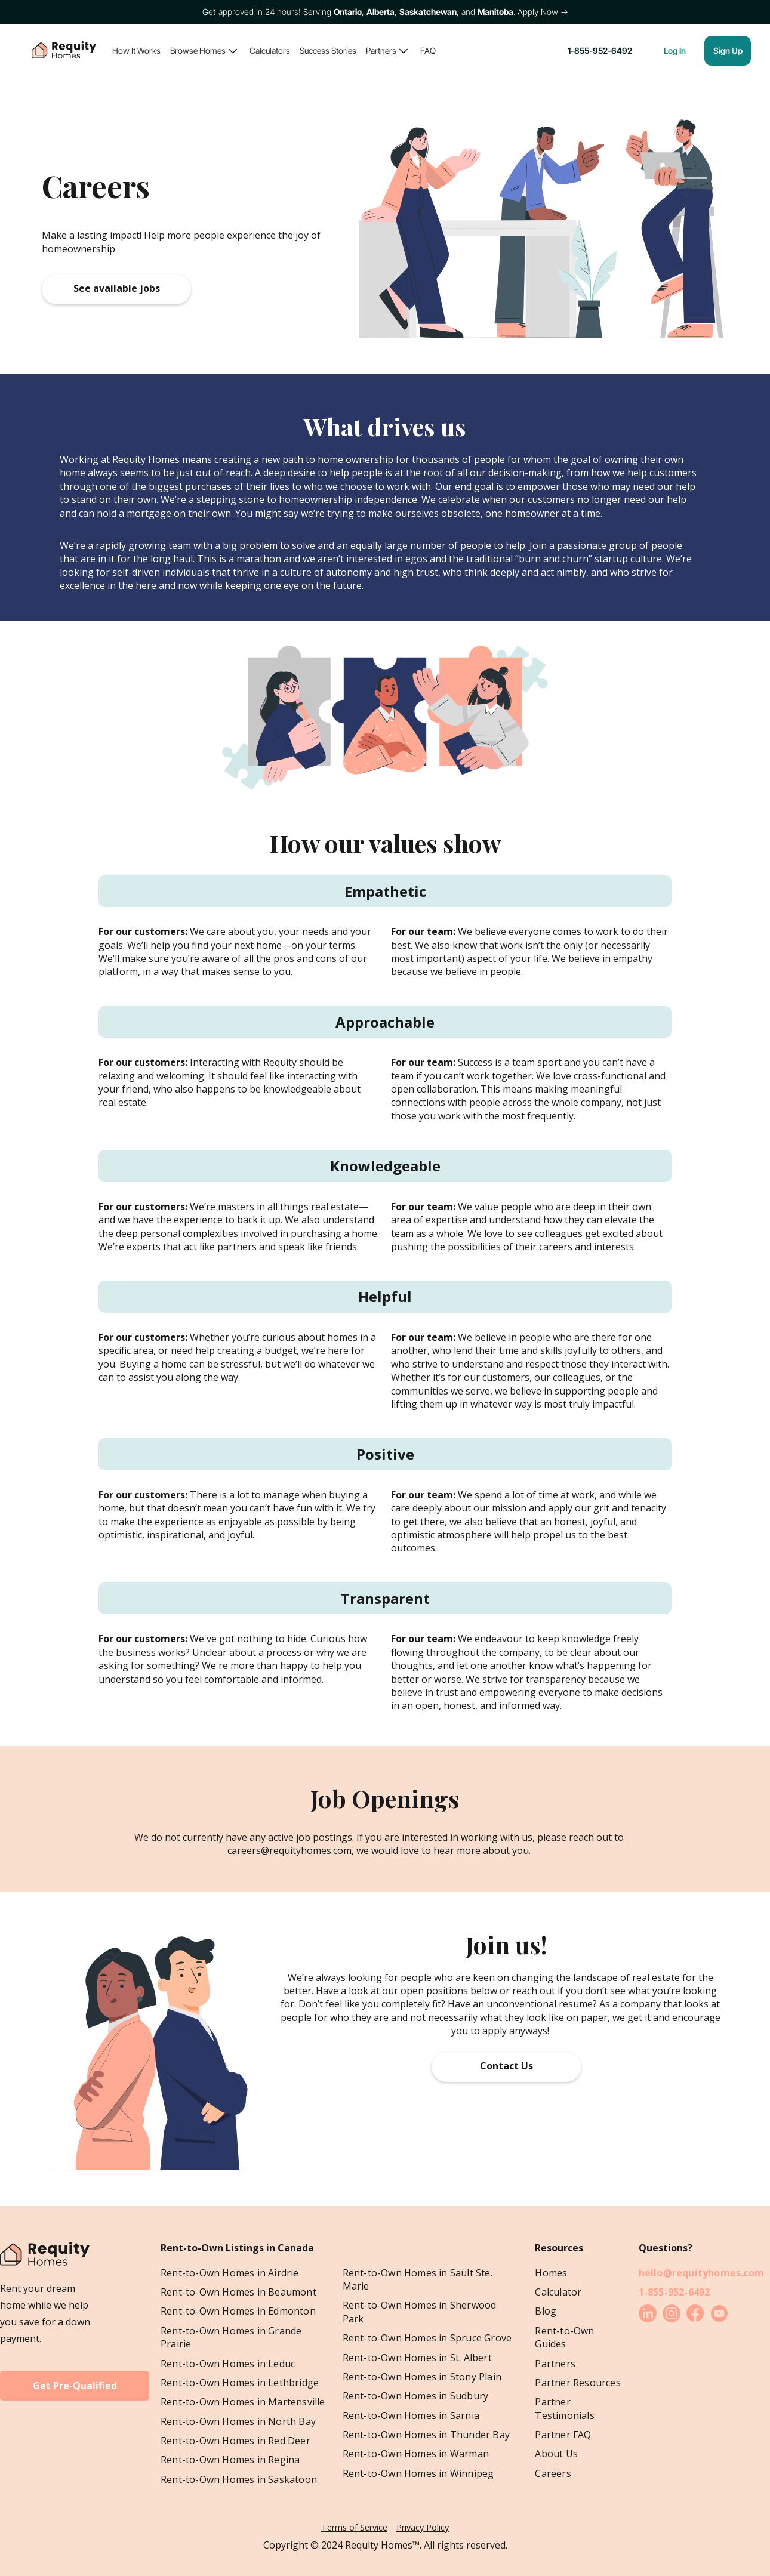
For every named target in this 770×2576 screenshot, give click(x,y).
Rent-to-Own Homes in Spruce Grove (427, 2337)
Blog (545, 2311)
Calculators (270, 50)
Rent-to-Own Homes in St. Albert (417, 2357)
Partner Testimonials (564, 2408)
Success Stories (328, 50)
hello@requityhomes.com (701, 2272)
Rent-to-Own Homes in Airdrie (230, 2272)
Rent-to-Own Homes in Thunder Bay (426, 2434)
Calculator (558, 2292)
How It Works (136, 50)
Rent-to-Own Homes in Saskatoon (239, 2479)
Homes (551, 2272)
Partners (381, 50)
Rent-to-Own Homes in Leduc (228, 2363)
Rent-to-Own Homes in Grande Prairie (231, 2337)
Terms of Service (354, 2527)
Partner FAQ (563, 2434)
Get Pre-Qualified (75, 2385)
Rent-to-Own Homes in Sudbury (416, 2395)
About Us (556, 2453)
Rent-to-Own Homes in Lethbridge (240, 2382)
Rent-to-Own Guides (564, 2337)
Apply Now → (543, 12)
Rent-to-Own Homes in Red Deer (235, 2440)
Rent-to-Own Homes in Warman (416, 2453)
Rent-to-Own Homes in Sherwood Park (420, 2312)
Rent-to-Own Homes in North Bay (238, 2421)
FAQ (428, 50)
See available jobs (116, 288)
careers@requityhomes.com (289, 1850)
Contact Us (506, 2065)
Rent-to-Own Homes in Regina (230, 2459)
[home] (63, 50)
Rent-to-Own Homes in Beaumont (238, 2292)
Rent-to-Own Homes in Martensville (243, 2401)
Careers (553, 2473)
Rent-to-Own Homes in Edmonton (238, 2311)
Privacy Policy (422, 2527)
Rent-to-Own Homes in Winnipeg (418, 2473)
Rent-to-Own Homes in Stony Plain (422, 2376)
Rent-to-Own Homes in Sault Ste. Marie (417, 2279)
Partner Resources (577, 2382)
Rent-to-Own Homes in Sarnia (411, 2415)
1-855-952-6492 (674, 2292)
